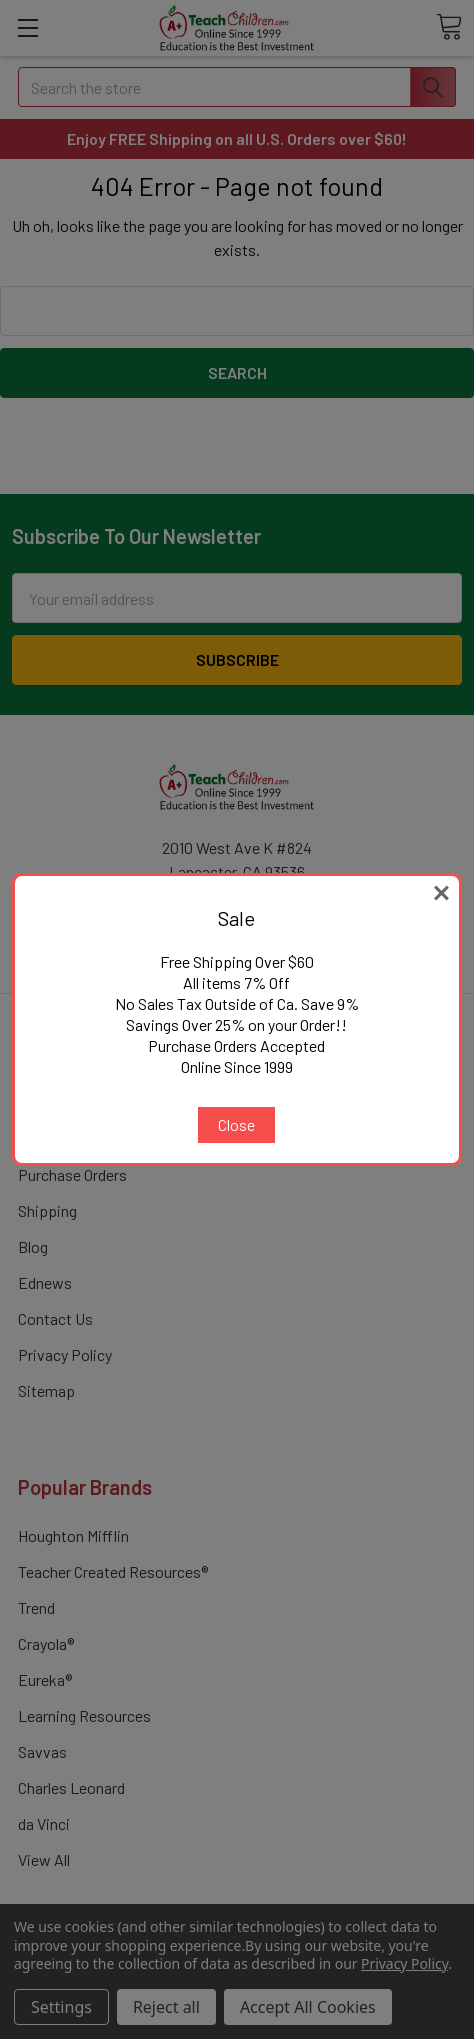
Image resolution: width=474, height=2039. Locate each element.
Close (236, 1124)
